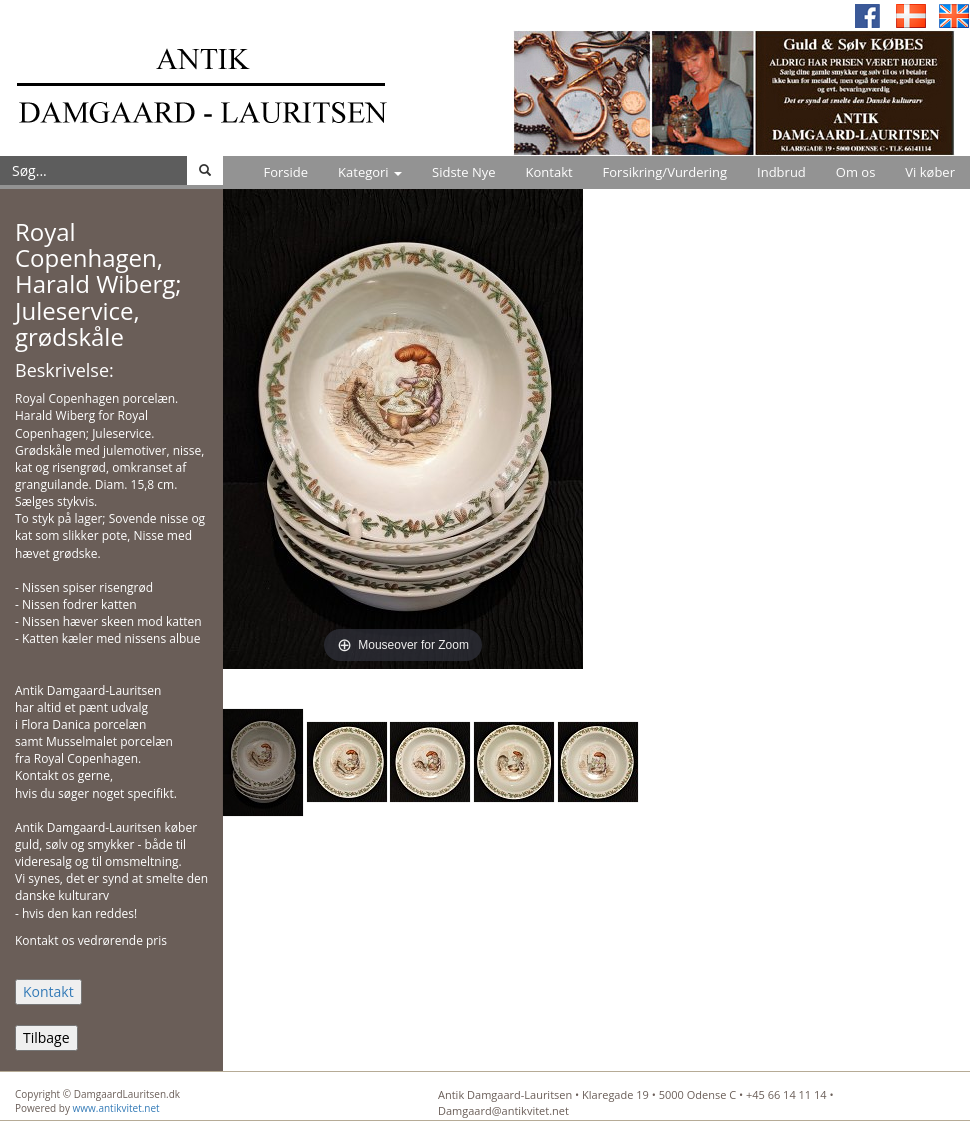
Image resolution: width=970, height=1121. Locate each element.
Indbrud (781, 172)
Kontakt (549, 172)
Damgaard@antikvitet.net (503, 1110)
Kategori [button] (370, 172)
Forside (285, 172)
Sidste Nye (463, 172)
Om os (856, 172)
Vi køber (930, 172)
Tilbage (46, 1037)
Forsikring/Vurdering (665, 172)
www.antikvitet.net (116, 1108)
